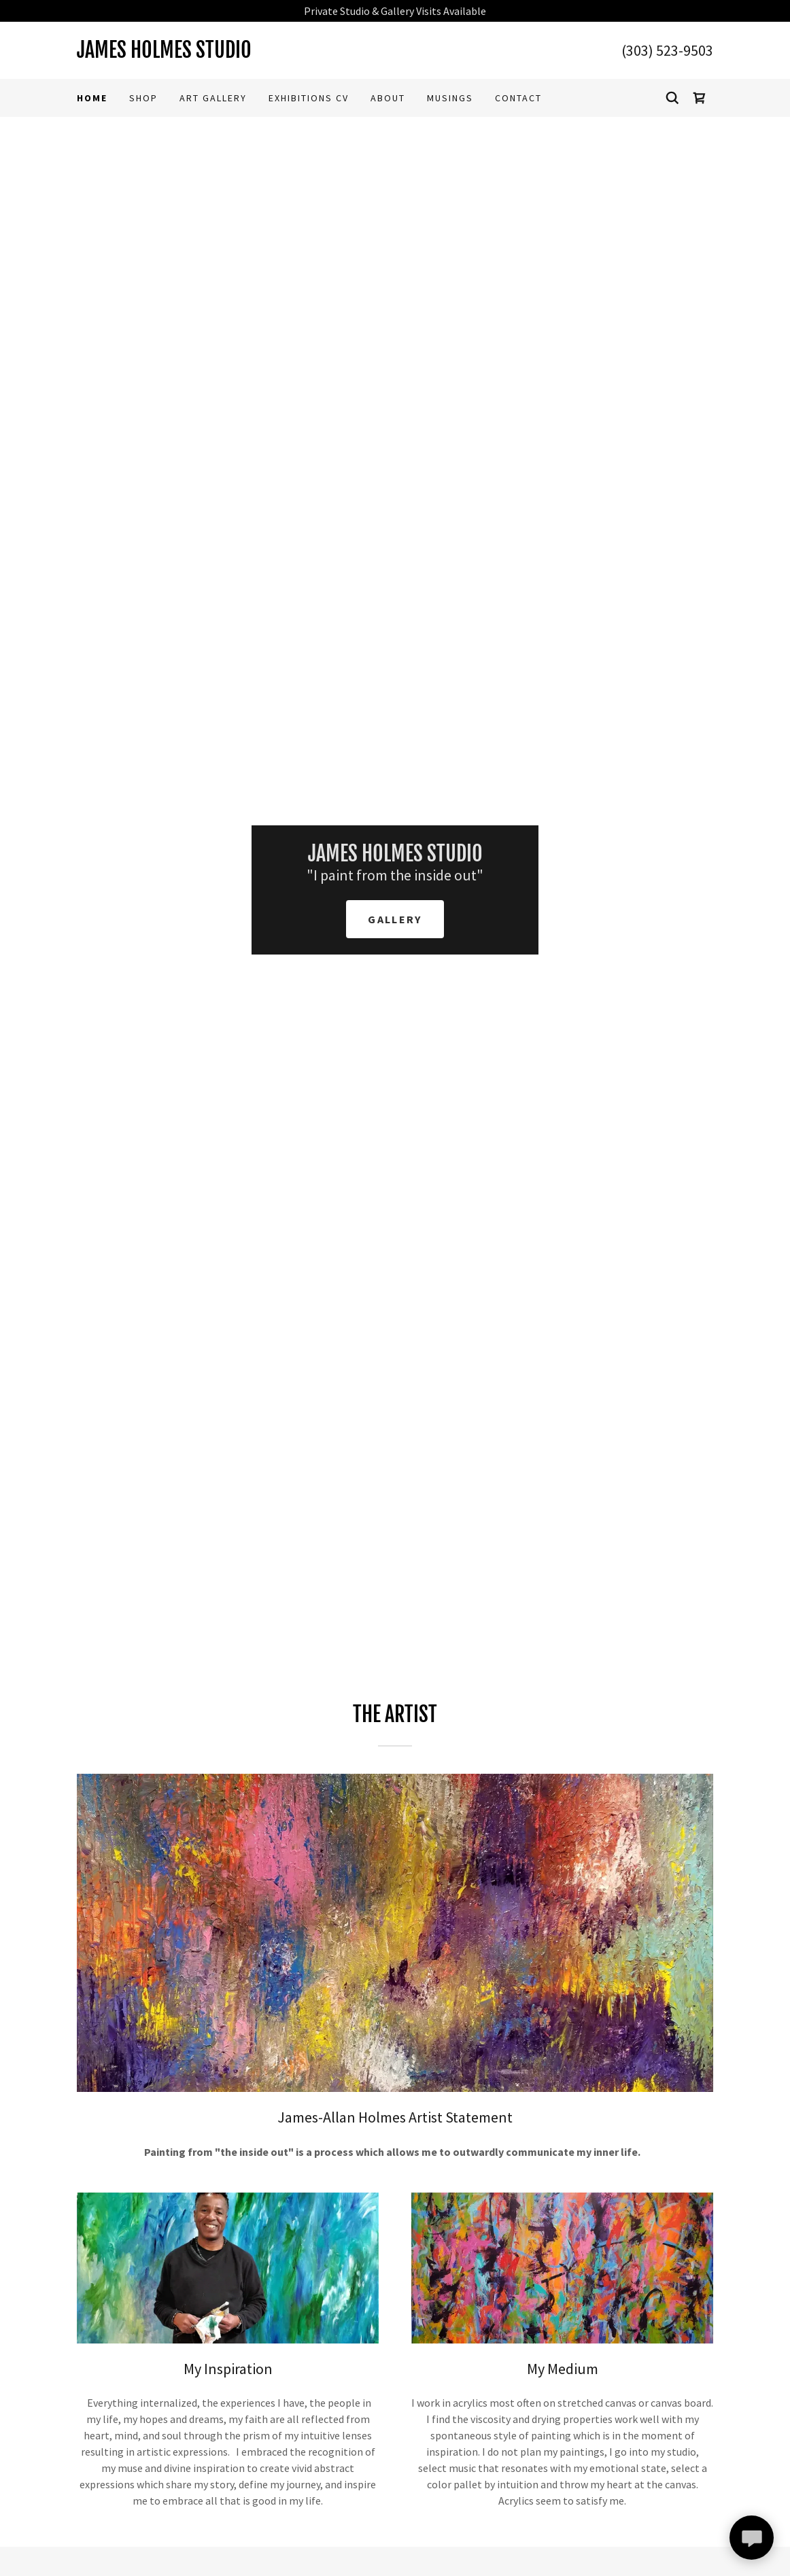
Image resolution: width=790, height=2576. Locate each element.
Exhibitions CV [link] (309, 98)
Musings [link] (450, 98)
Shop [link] (143, 98)
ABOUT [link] (388, 98)
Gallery (395, 919)
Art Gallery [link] (213, 98)
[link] (236, 54)
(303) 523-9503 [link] (667, 50)
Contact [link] (518, 98)
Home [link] (92, 98)
